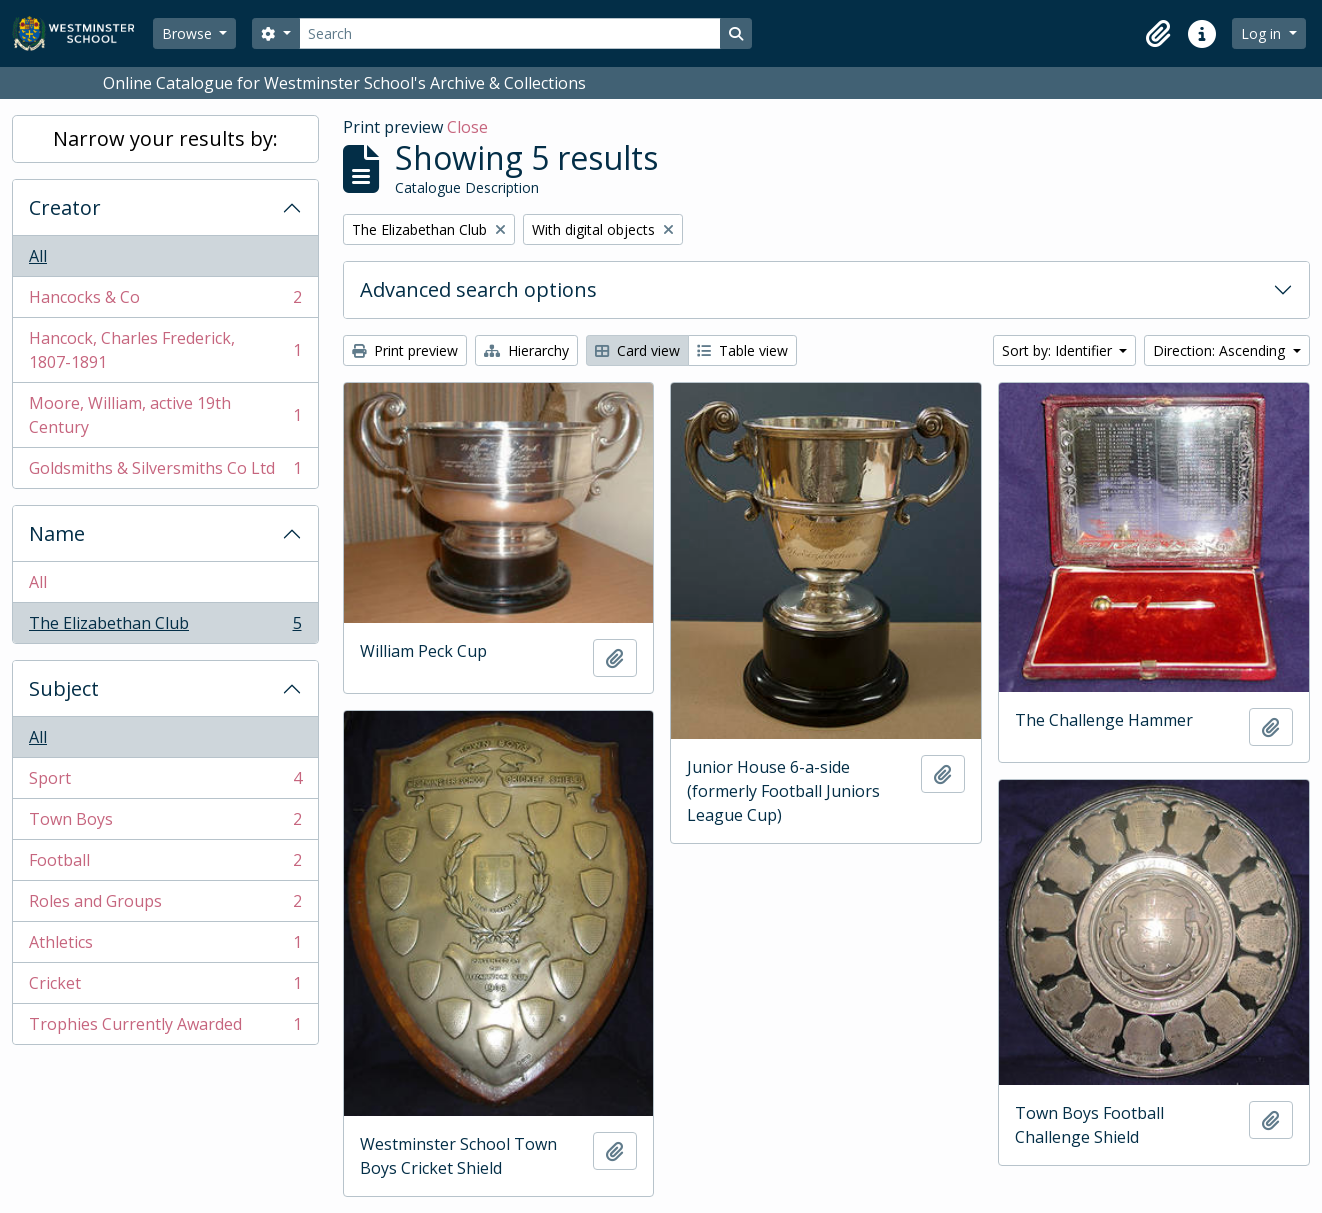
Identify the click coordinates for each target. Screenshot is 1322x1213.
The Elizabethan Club (165, 627)
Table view (742, 350)
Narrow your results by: (165, 138)
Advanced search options (478, 289)
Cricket (165, 987)
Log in (1263, 33)
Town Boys (165, 823)
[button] (1158, 34)
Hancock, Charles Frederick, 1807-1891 (165, 350)
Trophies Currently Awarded (165, 1028)
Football (165, 864)
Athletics (165, 946)
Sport (165, 782)
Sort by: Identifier (1059, 350)
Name (57, 533)
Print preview (405, 350)
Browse (189, 33)
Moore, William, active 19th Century (165, 415)
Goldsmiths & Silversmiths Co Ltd (165, 472)
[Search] (510, 33)
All (38, 256)
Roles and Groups (165, 905)
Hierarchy (526, 350)
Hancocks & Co (165, 301)
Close (467, 127)
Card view (637, 350)
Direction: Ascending (1221, 350)
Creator (65, 207)
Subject (64, 688)
